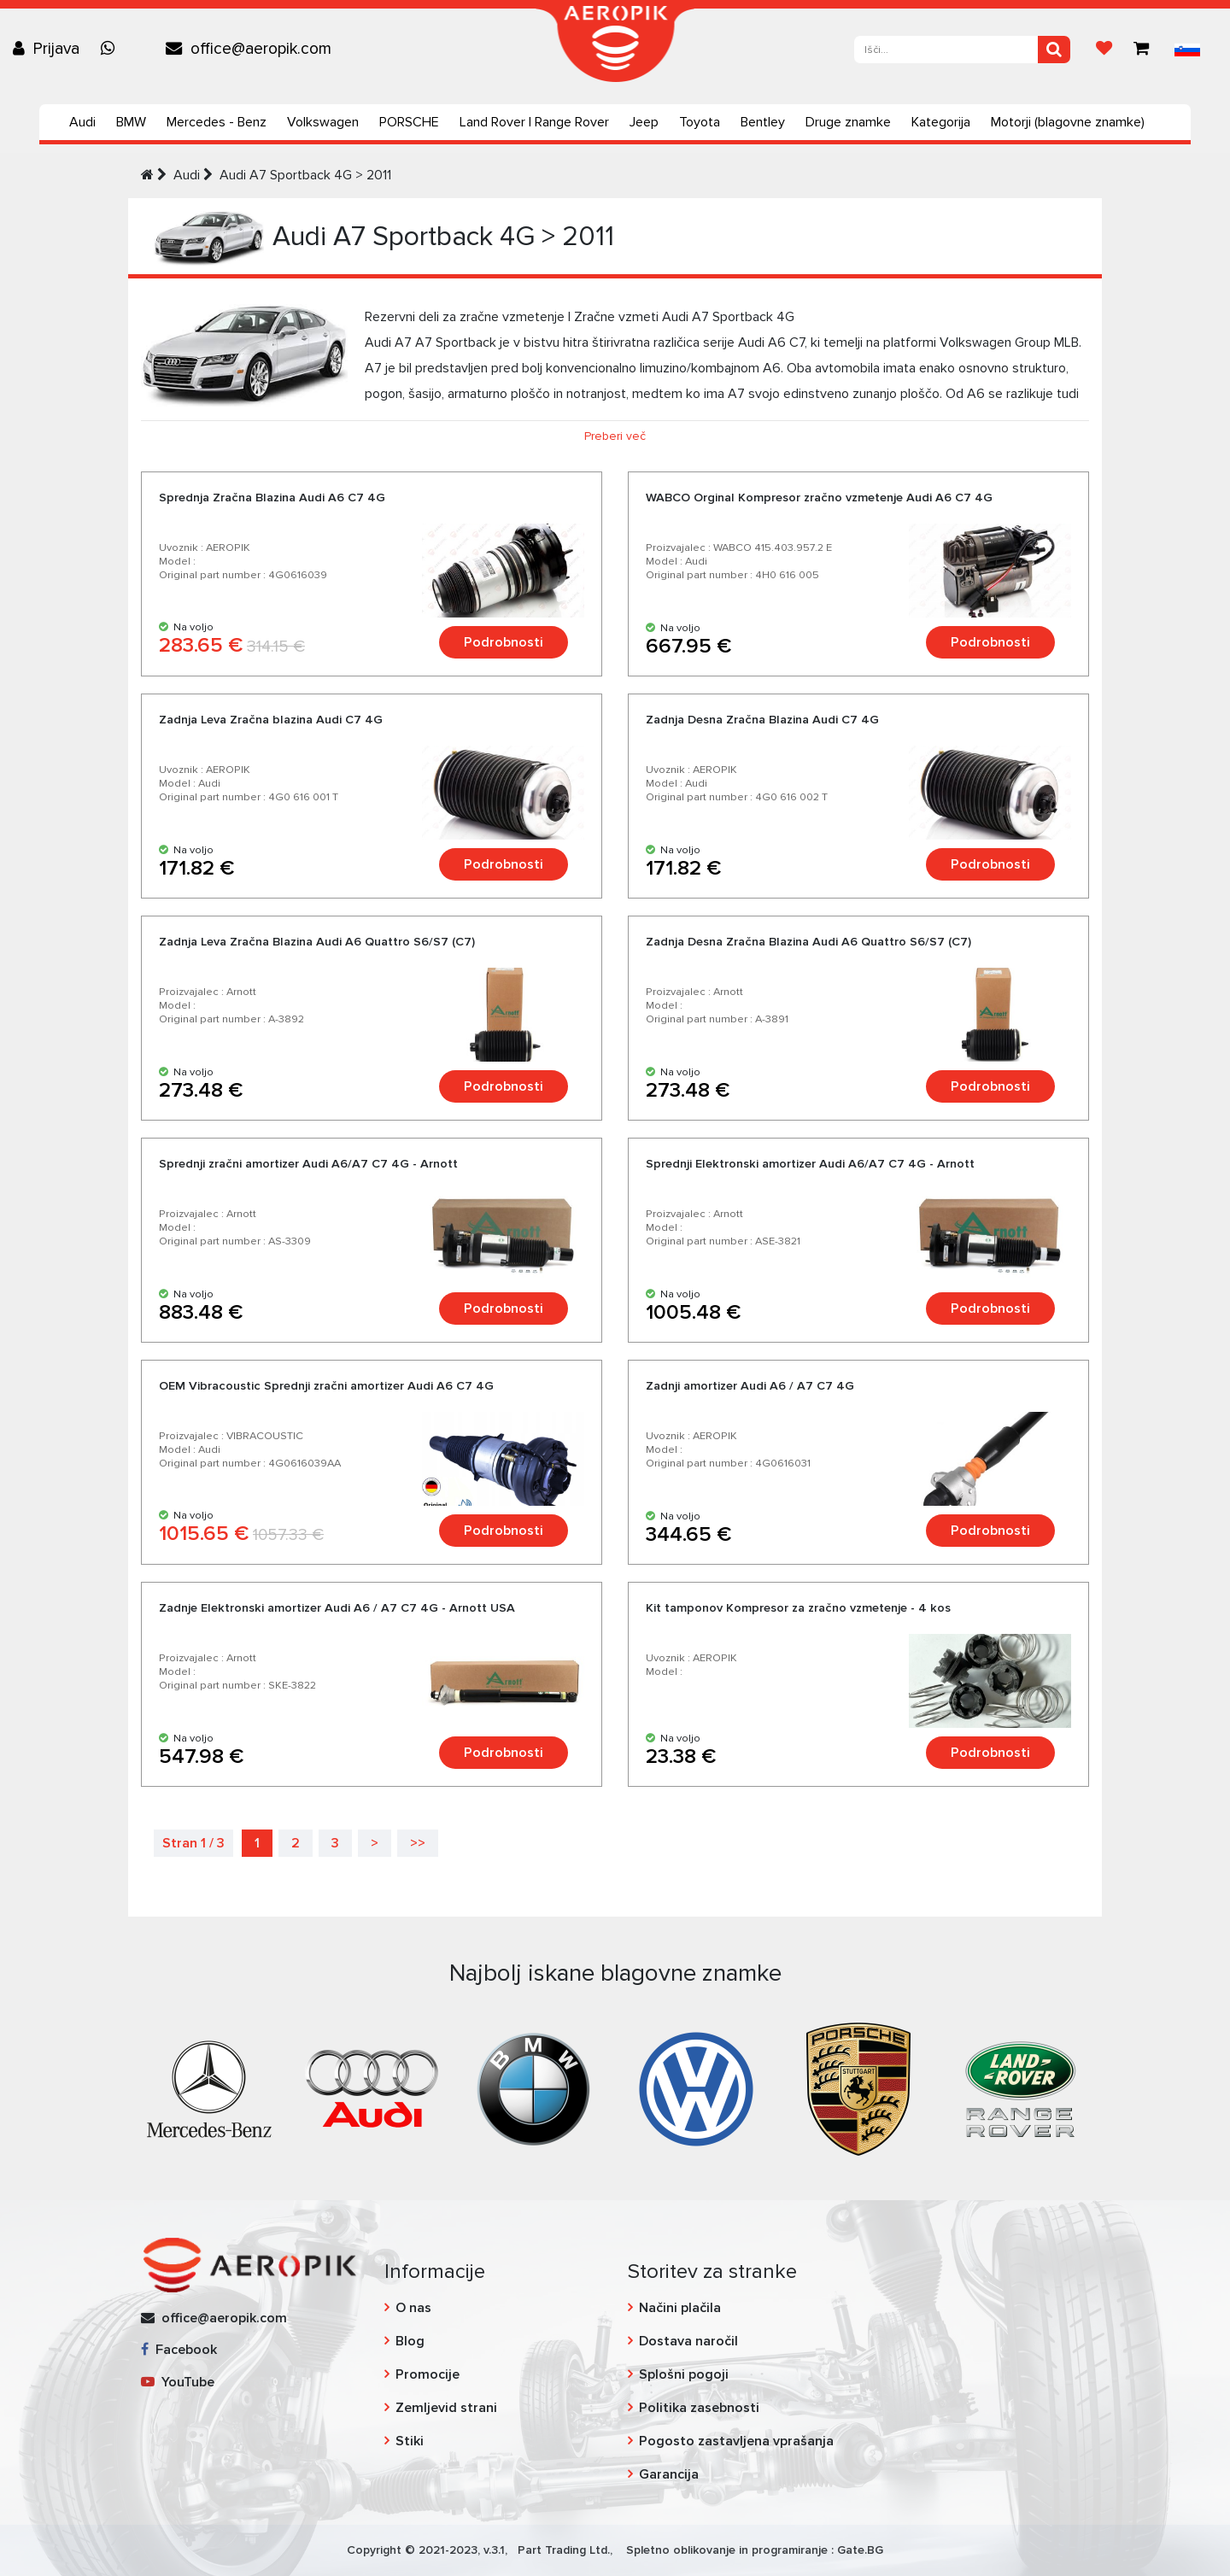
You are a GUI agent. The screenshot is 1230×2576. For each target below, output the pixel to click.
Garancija (669, 2474)
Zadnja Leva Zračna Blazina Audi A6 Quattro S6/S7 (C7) (317, 941)
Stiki (409, 2441)
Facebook (179, 2349)
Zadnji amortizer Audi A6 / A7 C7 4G (750, 1386)
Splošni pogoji (684, 2374)
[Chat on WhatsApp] (112, 48)
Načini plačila (680, 2307)
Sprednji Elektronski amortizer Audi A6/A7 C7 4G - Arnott (810, 1163)
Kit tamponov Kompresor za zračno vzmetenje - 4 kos (798, 1608)
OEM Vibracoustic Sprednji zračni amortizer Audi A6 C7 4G (326, 1386)
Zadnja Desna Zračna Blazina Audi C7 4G (762, 719)
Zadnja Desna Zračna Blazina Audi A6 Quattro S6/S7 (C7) (808, 941)
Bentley (763, 122)
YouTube (177, 2382)
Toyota (699, 122)
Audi (82, 122)
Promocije (427, 2374)
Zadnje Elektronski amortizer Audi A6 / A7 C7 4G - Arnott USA (337, 1608)
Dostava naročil (688, 2341)
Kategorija (940, 122)
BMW (131, 122)
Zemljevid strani (446, 2407)
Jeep (644, 122)
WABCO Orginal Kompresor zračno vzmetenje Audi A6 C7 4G (819, 497)
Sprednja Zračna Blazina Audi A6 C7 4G (272, 497)
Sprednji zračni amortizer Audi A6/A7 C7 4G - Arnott (308, 1163)
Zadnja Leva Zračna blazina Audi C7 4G (271, 719)
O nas (413, 2307)
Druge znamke (848, 122)
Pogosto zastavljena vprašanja (736, 2441)
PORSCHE (409, 122)
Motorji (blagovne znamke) (1068, 122)
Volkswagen (323, 122)
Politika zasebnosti (699, 2407)
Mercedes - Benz (216, 122)
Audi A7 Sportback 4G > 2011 (305, 175)
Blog (410, 2341)
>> (417, 1843)
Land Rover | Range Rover (534, 122)
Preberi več (615, 436)
